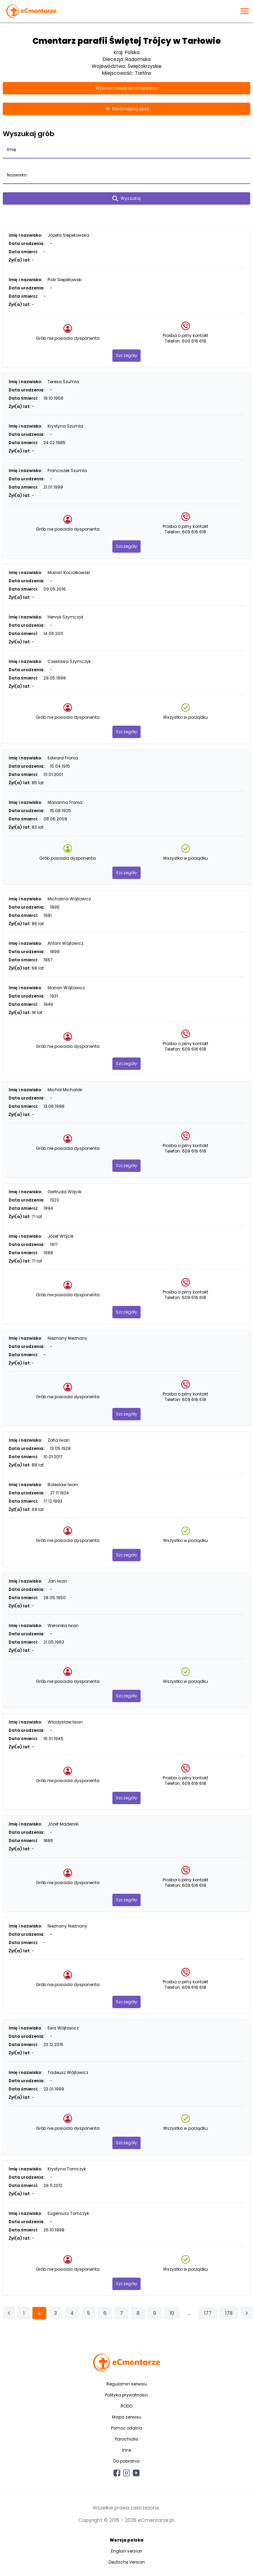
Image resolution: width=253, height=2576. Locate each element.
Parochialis (126, 2439)
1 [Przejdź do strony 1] (23, 2313)
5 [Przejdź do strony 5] (88, 2313)
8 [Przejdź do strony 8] (138, 2313)
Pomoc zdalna (126, 2428)
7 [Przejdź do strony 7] (121, 2313)
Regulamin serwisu (127, 2384)
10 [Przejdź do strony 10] (172, 2313)
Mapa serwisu (126, 2417)
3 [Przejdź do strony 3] (55, 2313)
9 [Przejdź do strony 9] (154, 2313)
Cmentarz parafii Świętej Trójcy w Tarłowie (126, 41)
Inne (126, 2450)
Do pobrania (126, 2461)
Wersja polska (126, 2540)
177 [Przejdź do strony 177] (208, 2313)
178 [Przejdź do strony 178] (229, 2313)
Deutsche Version (127, 2562)
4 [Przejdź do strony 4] (72, 2313)
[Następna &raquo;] (247, 2313)
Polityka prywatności (126, 2395)
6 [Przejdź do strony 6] (105, 2313)
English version (126, 2551)
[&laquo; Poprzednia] (9, 2313)
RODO (126, 2406)
